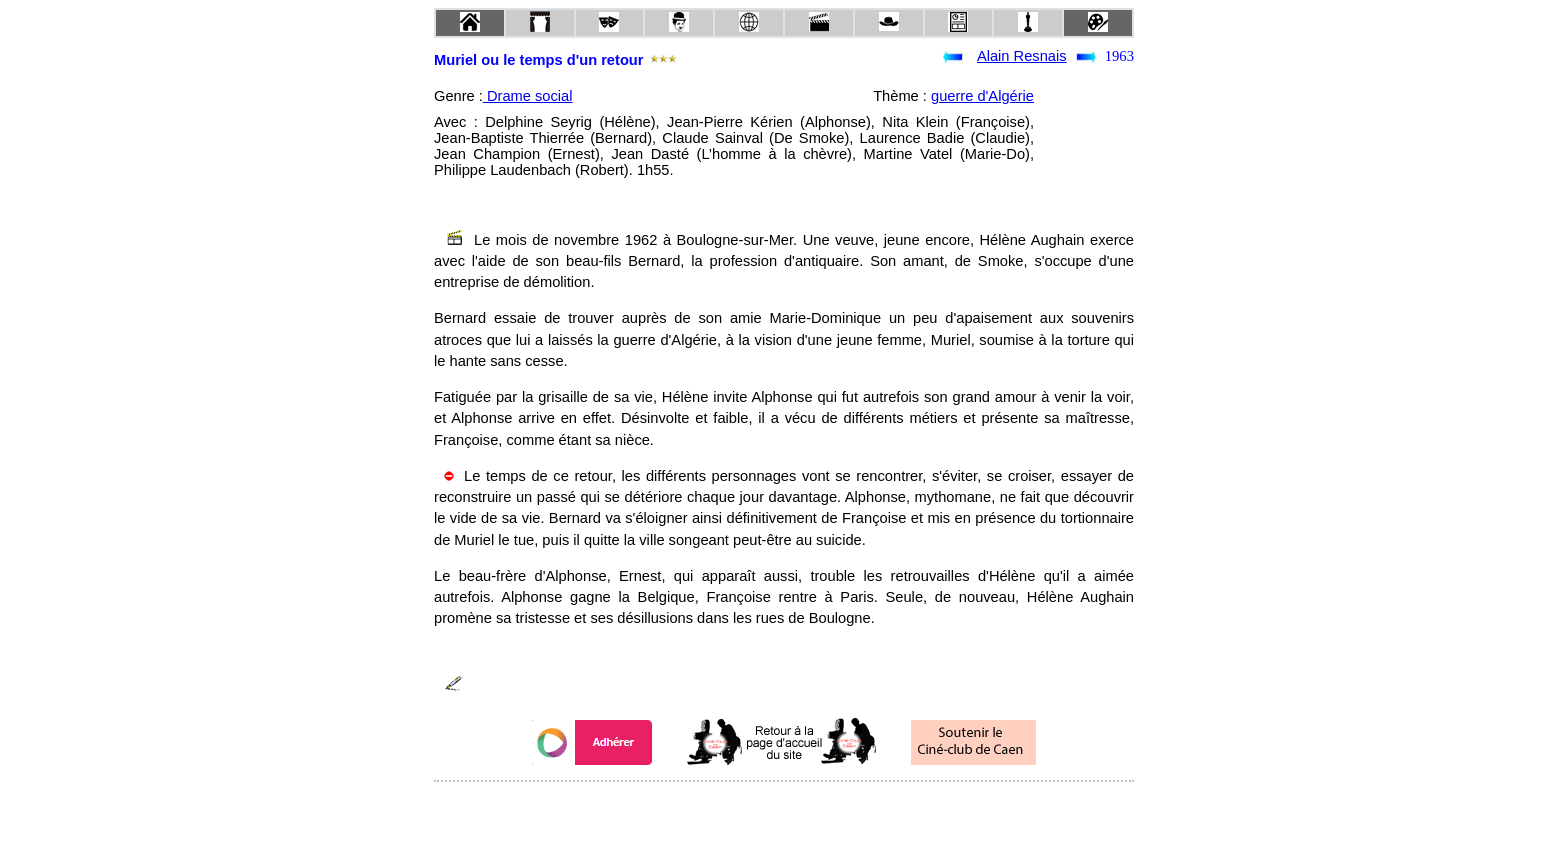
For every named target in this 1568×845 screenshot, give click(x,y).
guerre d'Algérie (982, 96)
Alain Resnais (1022, 56)
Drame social (528, 96)
